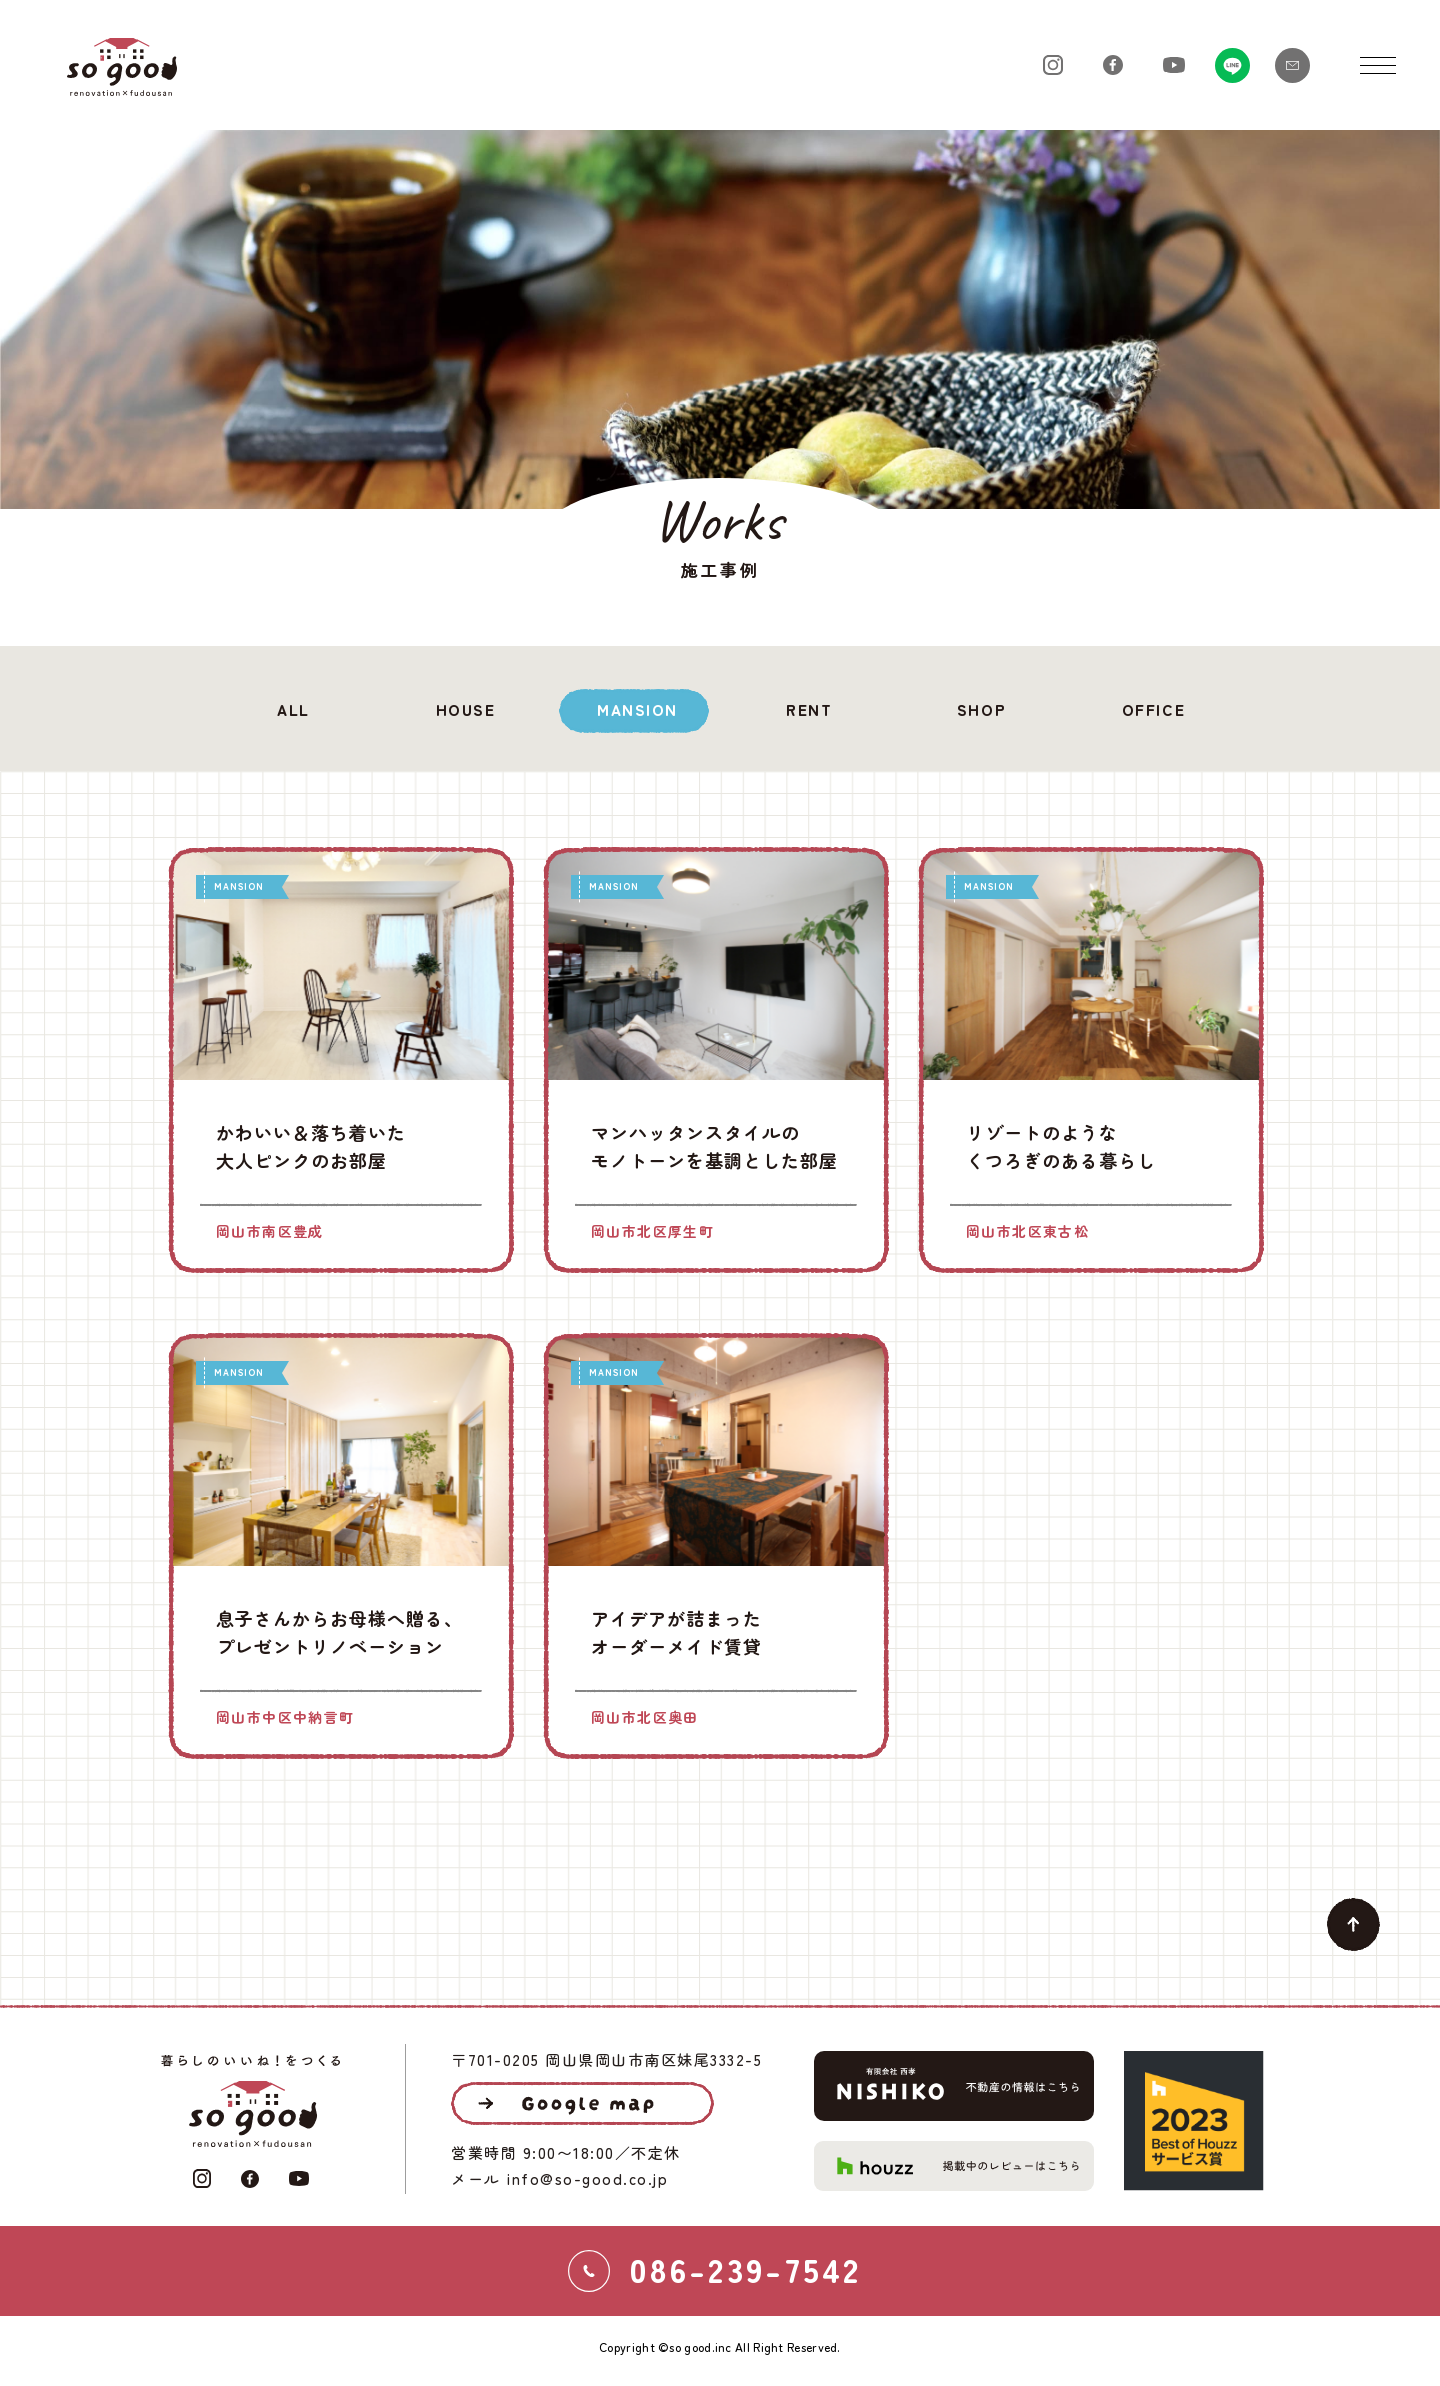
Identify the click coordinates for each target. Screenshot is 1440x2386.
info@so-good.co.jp (587, 2178)
